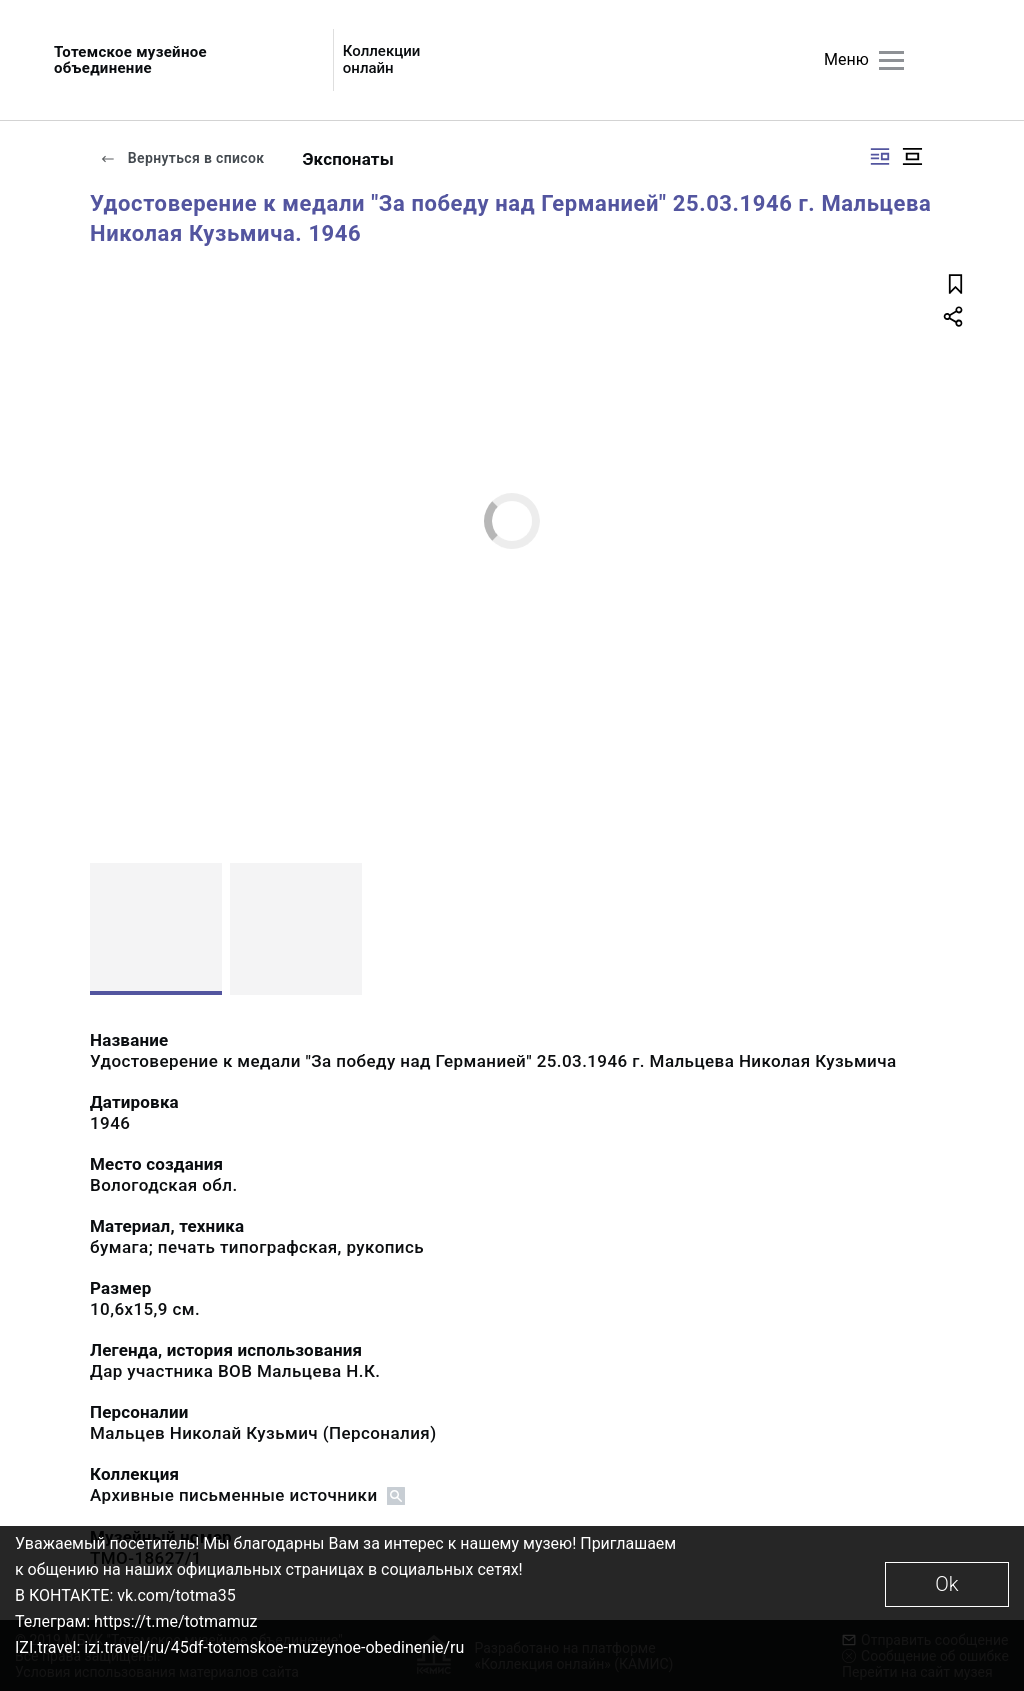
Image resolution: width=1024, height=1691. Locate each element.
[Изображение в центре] (912, 156)
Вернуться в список (182, 158)
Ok (946, 1584)
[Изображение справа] (880, 156)
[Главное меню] (891, 60)
